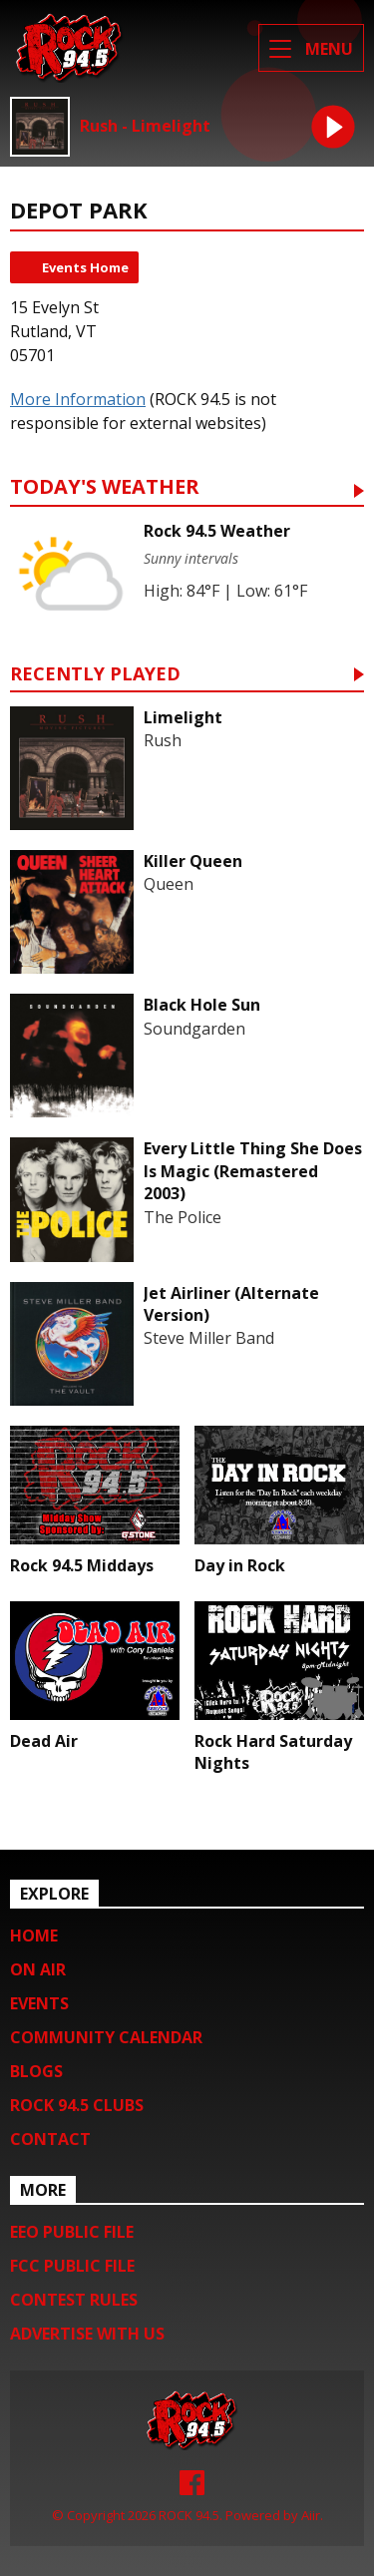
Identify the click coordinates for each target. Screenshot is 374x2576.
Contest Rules (74, 2300)
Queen (168, 884)
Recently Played (95, 674)
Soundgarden (194, 1029)
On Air (38, 1969)
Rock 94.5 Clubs (77, 2105)
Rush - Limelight (145, 126)
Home (34, 1935)
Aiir (310, 2515)
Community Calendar (106, 2037)
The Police (182, 1217)
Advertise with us (87, 2334)
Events (39, 2003)
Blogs (36, 2071)
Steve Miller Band (209, 1338)
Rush (163, 740)
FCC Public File (72, 2266)
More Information (78, 399)
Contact (50, 2139)
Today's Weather (104, 488)
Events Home (85, 267)
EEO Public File (72, 2232)
